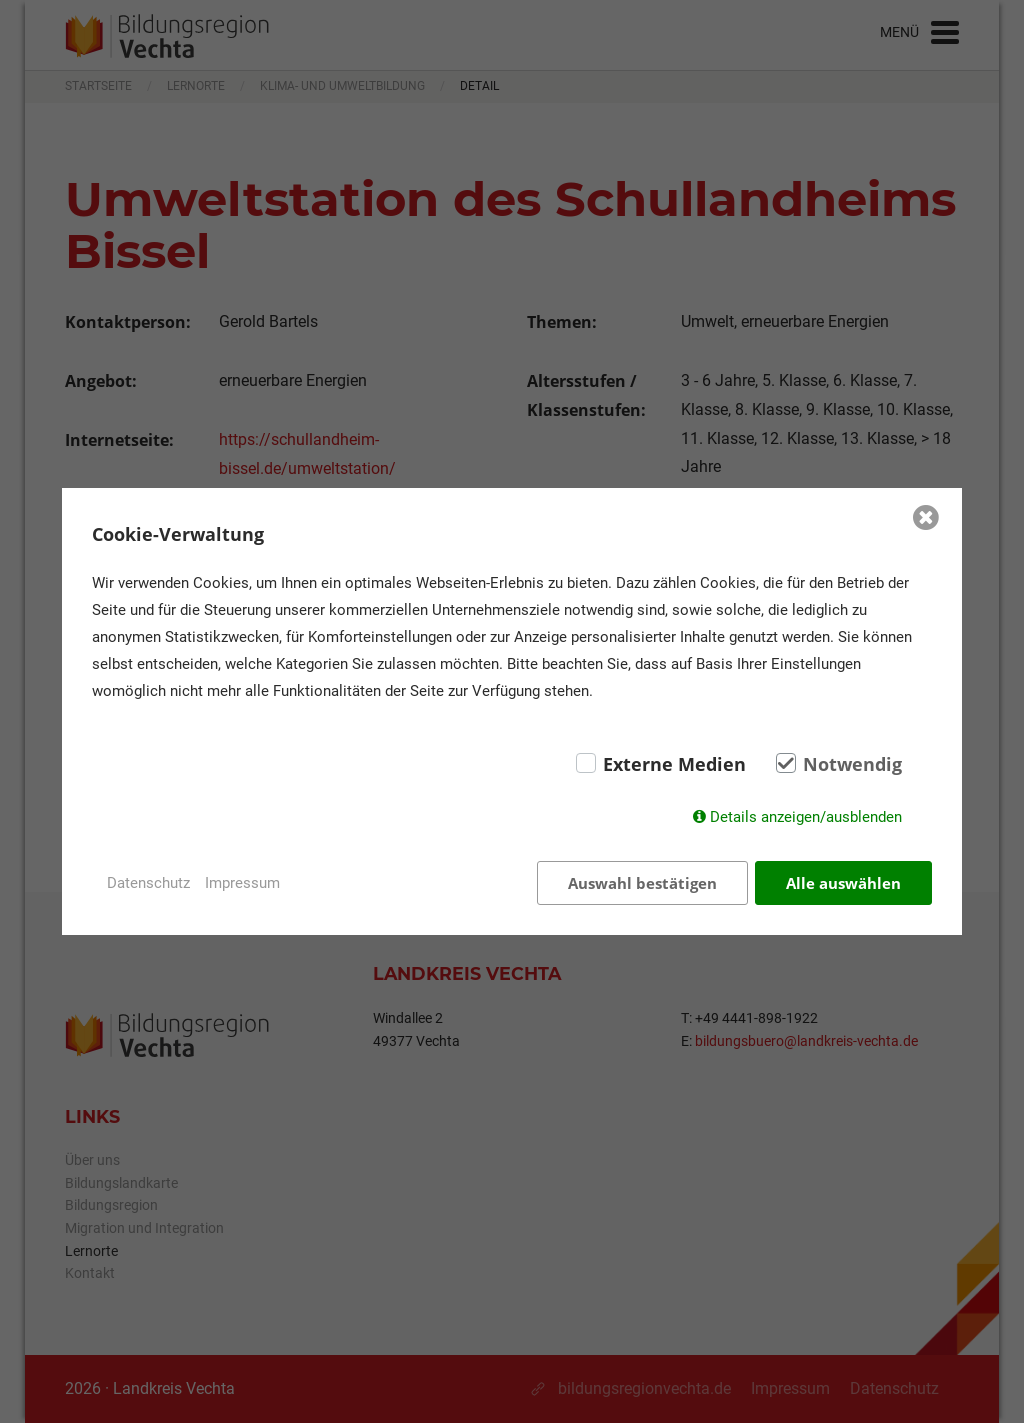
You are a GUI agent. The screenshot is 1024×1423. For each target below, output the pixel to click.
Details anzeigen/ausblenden (806, 817)
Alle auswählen (843, 883)
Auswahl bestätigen (642, 883)
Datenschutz (148, 883)
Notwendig (852, 764)
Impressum (242, 883)
